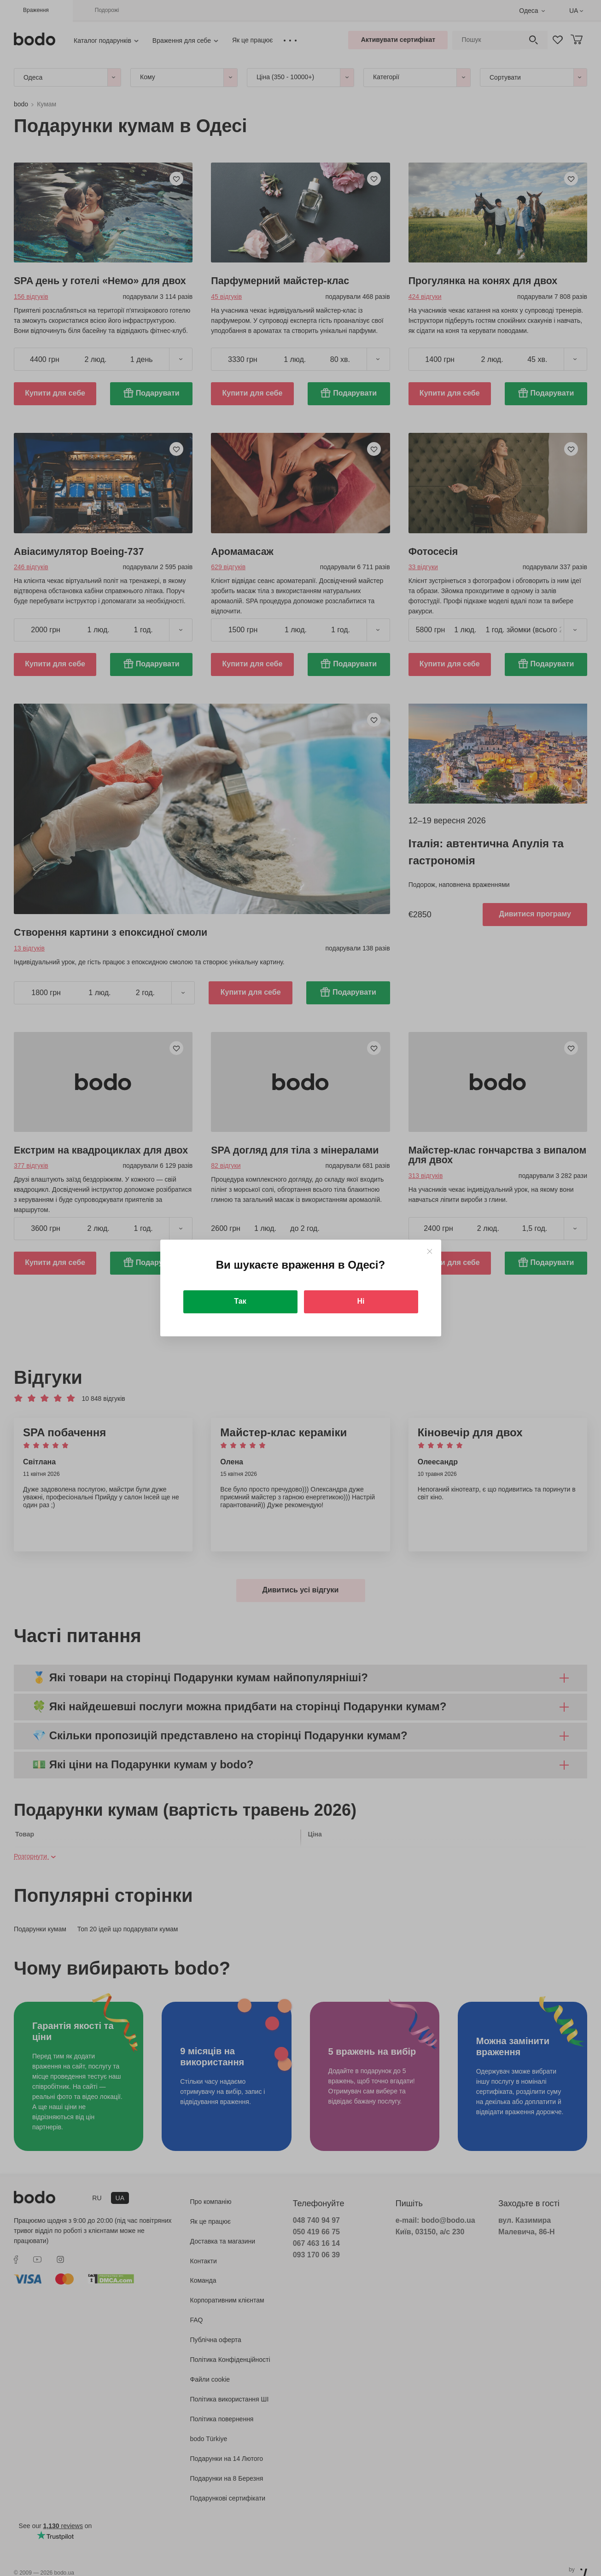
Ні (361, 1301)
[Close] (429, 1251)
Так (240, 1301)
